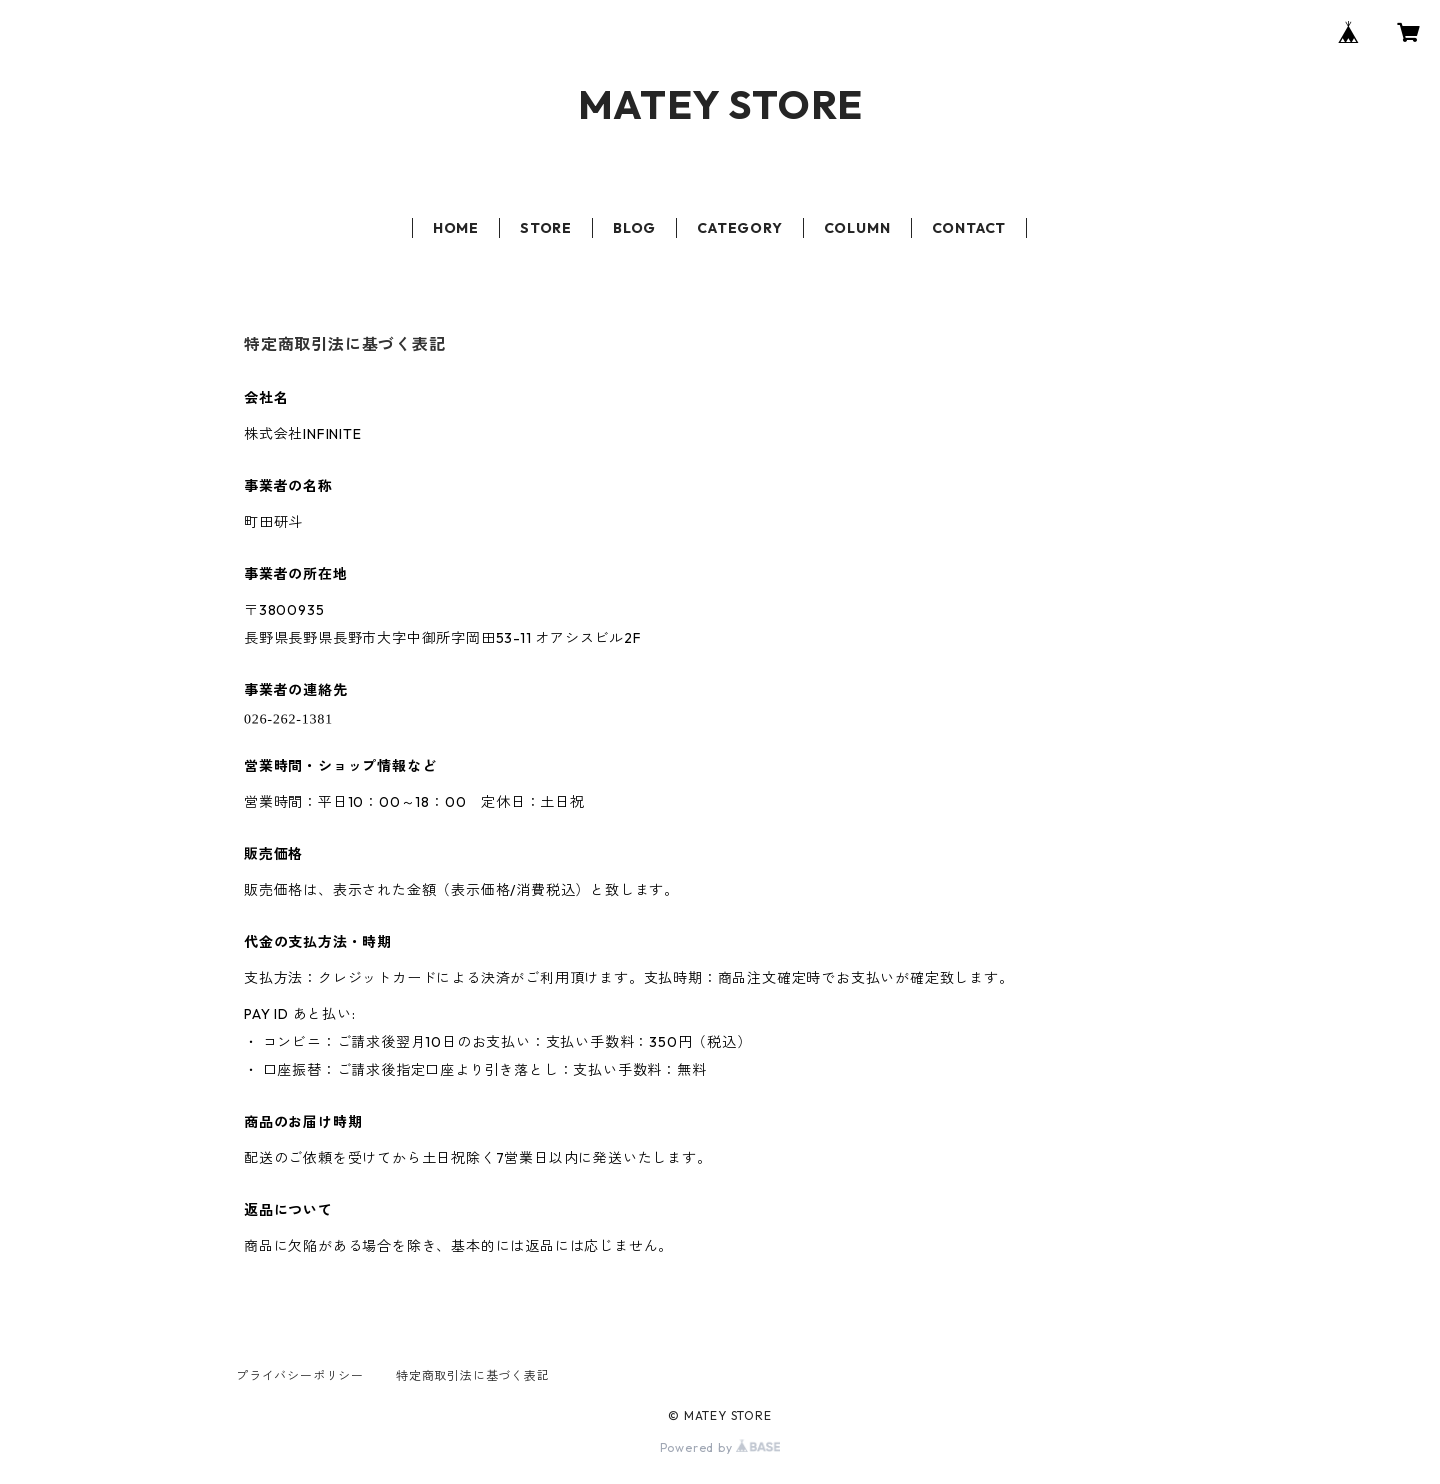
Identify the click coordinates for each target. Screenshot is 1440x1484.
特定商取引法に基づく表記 (473, 1375)
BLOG (634, 228)
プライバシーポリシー (300, 1375)
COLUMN (857, 228)
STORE (546, 228)
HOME (456, 228)
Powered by (720, 1447)
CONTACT (969, 228)
